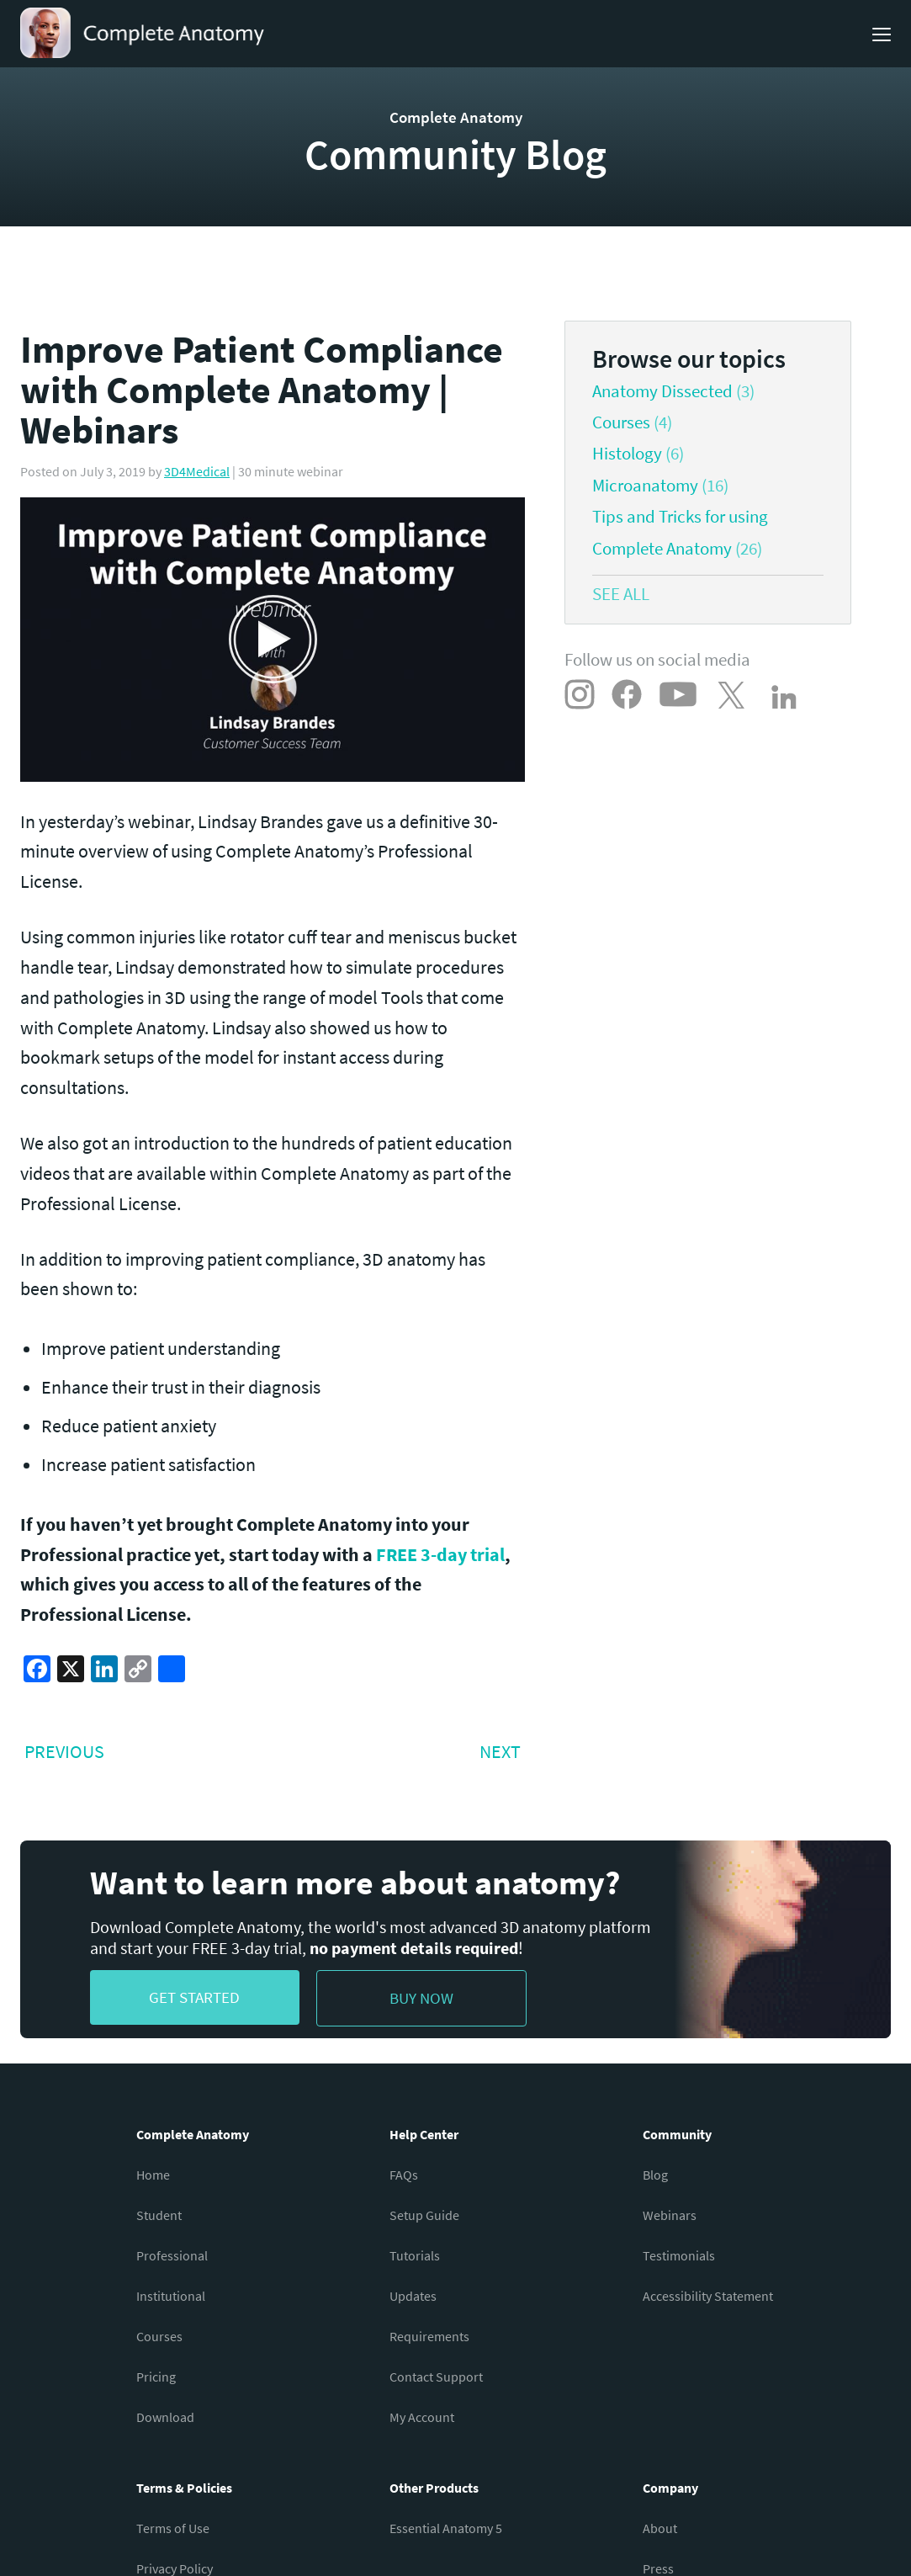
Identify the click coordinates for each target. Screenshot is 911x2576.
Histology (627, 454)
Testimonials (679, 2255)
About (660, 2528)
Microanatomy (645, 486)
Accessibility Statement (708, 2295)
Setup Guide (424, 2215)
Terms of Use (172, 2528)
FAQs (403, 2174)
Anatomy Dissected (662, 391)
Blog (655, 2174)
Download (165, 2417)
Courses (621, 422)
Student (159, 2215)
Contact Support (436, 2376)
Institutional (170, 2295)
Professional (172, 2255)
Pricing (156, 2376)
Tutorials (414, 2255)
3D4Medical (197, 471)
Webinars (669, 2215)
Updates (413, 2295)
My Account (421, 2417)
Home (153, 2174)
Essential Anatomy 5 (445, 2528)
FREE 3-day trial (440, 1554)
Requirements (429, 2336)
